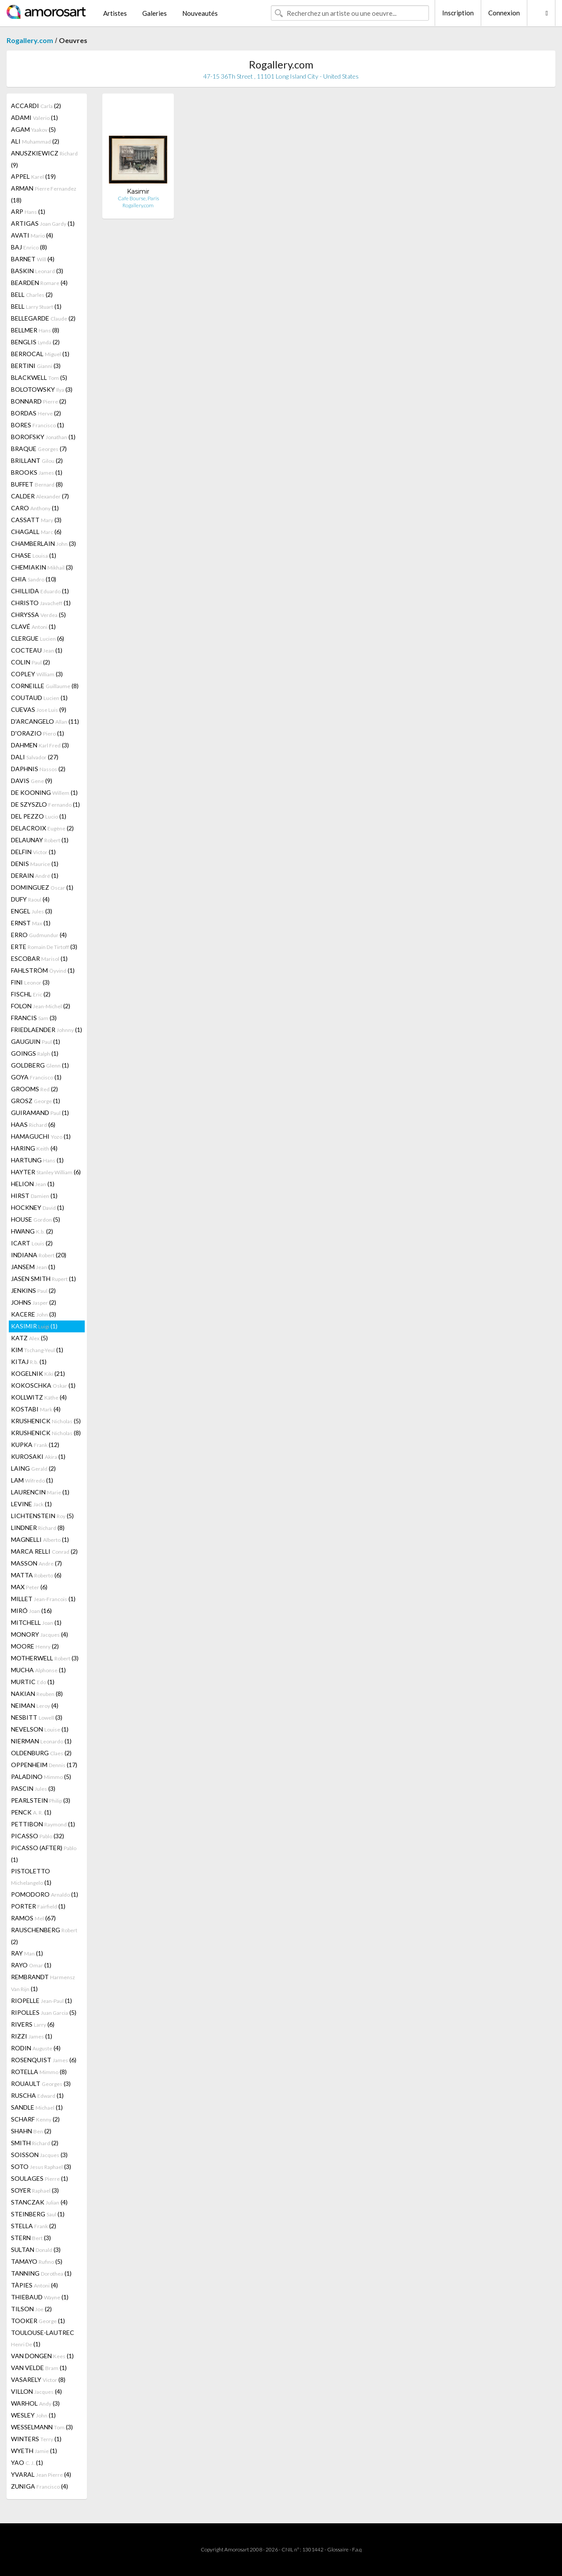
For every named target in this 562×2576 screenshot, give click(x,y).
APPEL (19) (33, 176)
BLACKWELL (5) (39, 377)
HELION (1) (32, 1183)
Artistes (115, 13)
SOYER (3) (35, 2190)
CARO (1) (35, 508)
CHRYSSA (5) (38, 614)
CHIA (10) (33, 579)
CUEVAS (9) (38, 709)
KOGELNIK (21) (38, 1373)
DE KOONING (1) (44, 792)
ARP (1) (28, 211)
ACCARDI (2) (36, 105)
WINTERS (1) (36, 2439)
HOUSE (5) (35, 1219)
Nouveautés (200, 13)
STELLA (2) (33, 2226)
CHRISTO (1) (41, 602)
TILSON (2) (31, 2309)
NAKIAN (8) (37, 1693)
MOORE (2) (35, 1646)
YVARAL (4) (41, 2474)
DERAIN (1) (34, 875)
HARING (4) (34, 1148)
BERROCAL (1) (40, 353)
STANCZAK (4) (39, 2202)
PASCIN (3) (33, 1788)
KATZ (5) (29, 1338)
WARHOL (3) (35, 2403)
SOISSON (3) (39, 2154)
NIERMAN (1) (41, 1741)
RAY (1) (27, 1953)
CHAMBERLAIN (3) (43, 543)
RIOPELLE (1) (41, 2000)
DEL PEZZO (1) (38, 816)
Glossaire (338, 2549)
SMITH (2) (34, 2143)
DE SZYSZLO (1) (45, 804)
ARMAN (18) (43, 194)
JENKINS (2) (33, 1290)
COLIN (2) (30, 662)
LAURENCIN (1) (40, 1492)
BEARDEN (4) (39, 282)
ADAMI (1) (34, 117)
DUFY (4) (30, 899)
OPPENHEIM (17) (44, 1764)
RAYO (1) (31, 1965)
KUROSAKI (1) (38, 1456)
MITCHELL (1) (36, 1622)
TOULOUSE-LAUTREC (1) (42, 2338)
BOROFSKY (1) (43, 436)
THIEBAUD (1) (39, 2297)
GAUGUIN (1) (35, 1041)
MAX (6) (29, 1587)
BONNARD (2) (38, 401)
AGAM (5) (33, 129)
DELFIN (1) (33, 851)
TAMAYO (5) (36, 2261)
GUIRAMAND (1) (40, 1112)
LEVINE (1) (31, 1504)
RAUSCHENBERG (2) (44, 1935)
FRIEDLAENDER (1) (46, 1029)
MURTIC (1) (32, 1681)
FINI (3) (30, 982)
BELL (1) (36, 306)
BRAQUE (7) (39, 448)
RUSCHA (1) (37, 2095)
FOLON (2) (40, 1006)
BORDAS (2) (36, 413)
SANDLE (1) (37, 2107)
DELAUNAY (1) (39, 840)
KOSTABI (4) (36, 1409)
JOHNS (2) (33, 1302)
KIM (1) (37, 1349)
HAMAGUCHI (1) (41, 1136)
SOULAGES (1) (39, 2178)
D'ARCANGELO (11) (45, 721)
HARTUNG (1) (37, 1160)
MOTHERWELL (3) (45, 1658)
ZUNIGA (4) (39, 2486)
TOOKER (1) (38, 2320)
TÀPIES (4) (34, 2285)
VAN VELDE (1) (39, 2367)
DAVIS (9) (31, 780)
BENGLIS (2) (35, 342)
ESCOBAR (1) (39, 958)
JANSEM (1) (33, 1266)
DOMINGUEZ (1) (42, 887)
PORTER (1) (38, 1906)
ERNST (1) (30, 923)
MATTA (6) (36, 1575)
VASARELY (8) (38, 2379)
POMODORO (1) (44, 1894)
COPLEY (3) (37, 674)
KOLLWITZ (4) (39, 1397)
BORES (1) (37, 425)
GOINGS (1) (34, 1053)
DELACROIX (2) (42, 828)
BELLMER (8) (35, 330)
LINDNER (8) (38, 1527)
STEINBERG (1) (38, 2214)
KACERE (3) (33, 1314)
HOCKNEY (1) (37, 1207)
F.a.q (357, 2549)
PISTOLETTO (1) (31, 1876)
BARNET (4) (32, 259)
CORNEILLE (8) (45, 685)
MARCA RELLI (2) (44, 1551)
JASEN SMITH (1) (43, 1278)
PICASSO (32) (37, 1836)
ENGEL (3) (31, 911)
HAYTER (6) (46, 1172)
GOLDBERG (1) (40, 1065)
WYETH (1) (34, 2450)
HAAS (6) (33, 1124)
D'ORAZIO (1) (37, 733)
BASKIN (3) (37, 270)
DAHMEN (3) (40, 745)
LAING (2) (33, 1468)
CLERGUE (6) (37, 638)
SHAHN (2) (31, 2131)
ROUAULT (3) (41, 2083)
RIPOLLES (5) (43, 2012)
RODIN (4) (36, 2048)
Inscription (458, 13)
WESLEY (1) (33, 2415)
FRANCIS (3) (34, 1017)
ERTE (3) (44, 946)
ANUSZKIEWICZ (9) (44, 159)
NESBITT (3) (36, 1717)
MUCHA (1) (38, 1670)
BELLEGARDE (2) (43, 318)
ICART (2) (32, 1243)
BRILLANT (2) (37, 460)
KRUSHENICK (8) (46, 1432)
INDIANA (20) (38, 1255)
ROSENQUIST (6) (43, 2060)
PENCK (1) (31, 1812)
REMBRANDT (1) (43, 1982)
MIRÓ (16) (31, 1610)
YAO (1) (27, 2462)
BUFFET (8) (37, 484)
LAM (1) (32, 1480)
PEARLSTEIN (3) (40, 1800)
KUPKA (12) (35, 1444)
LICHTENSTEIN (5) (42, 1515)
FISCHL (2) (30, 994)
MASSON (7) (36, 1563)
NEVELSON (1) (39, 1729)
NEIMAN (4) (34, 1705)
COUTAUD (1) (39, 697)
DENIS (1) (34, 863)
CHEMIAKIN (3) (42, 567)
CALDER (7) (40, 496)
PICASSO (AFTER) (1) (43, 1853)
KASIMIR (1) (34, 1326)
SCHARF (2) (35, 2119)
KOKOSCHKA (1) (43, 1385)
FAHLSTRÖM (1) (43, 970)
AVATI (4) (32, 235)
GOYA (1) (36, 1077)
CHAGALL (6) (36, 531)
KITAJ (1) (29, 1361)
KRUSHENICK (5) (46, 1421)
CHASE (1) (33, 555)
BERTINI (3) (36, 365)
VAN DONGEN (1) (42, 2356)
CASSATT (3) (36, 519)
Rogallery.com (30, 40)
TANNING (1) (41, 2273)
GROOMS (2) (34, 1089)
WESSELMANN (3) (42, 2427)
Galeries (154, 13)
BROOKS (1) (36, 472)
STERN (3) (31, 2237)
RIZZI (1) (31, 2036)
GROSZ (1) (35, 1100)
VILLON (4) (36, 2391)
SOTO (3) (41, 2166)
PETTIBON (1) (43, 1824)
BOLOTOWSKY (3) (41, 389)
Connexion (504, 13)
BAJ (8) (29, 247)
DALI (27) (34, 757)
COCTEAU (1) (36, 650)
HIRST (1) (34, 1195)
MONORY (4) (39, 1634)
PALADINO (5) (41, 1776)
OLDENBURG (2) (41, 1753)
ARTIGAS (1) (43, 223)
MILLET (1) (43, 1598)
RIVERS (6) (32, 2024)
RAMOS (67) (33, 1918)
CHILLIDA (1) (40, 591)
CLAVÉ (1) (33, 626)
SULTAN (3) (36, 2249)
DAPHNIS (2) (38, 768)
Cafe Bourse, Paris (138, 198)
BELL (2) (32, 294)
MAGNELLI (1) (40, 1539)
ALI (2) (35, 141)
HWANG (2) (32, 1231)
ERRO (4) (39, 934)
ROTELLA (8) (39, 2071)
